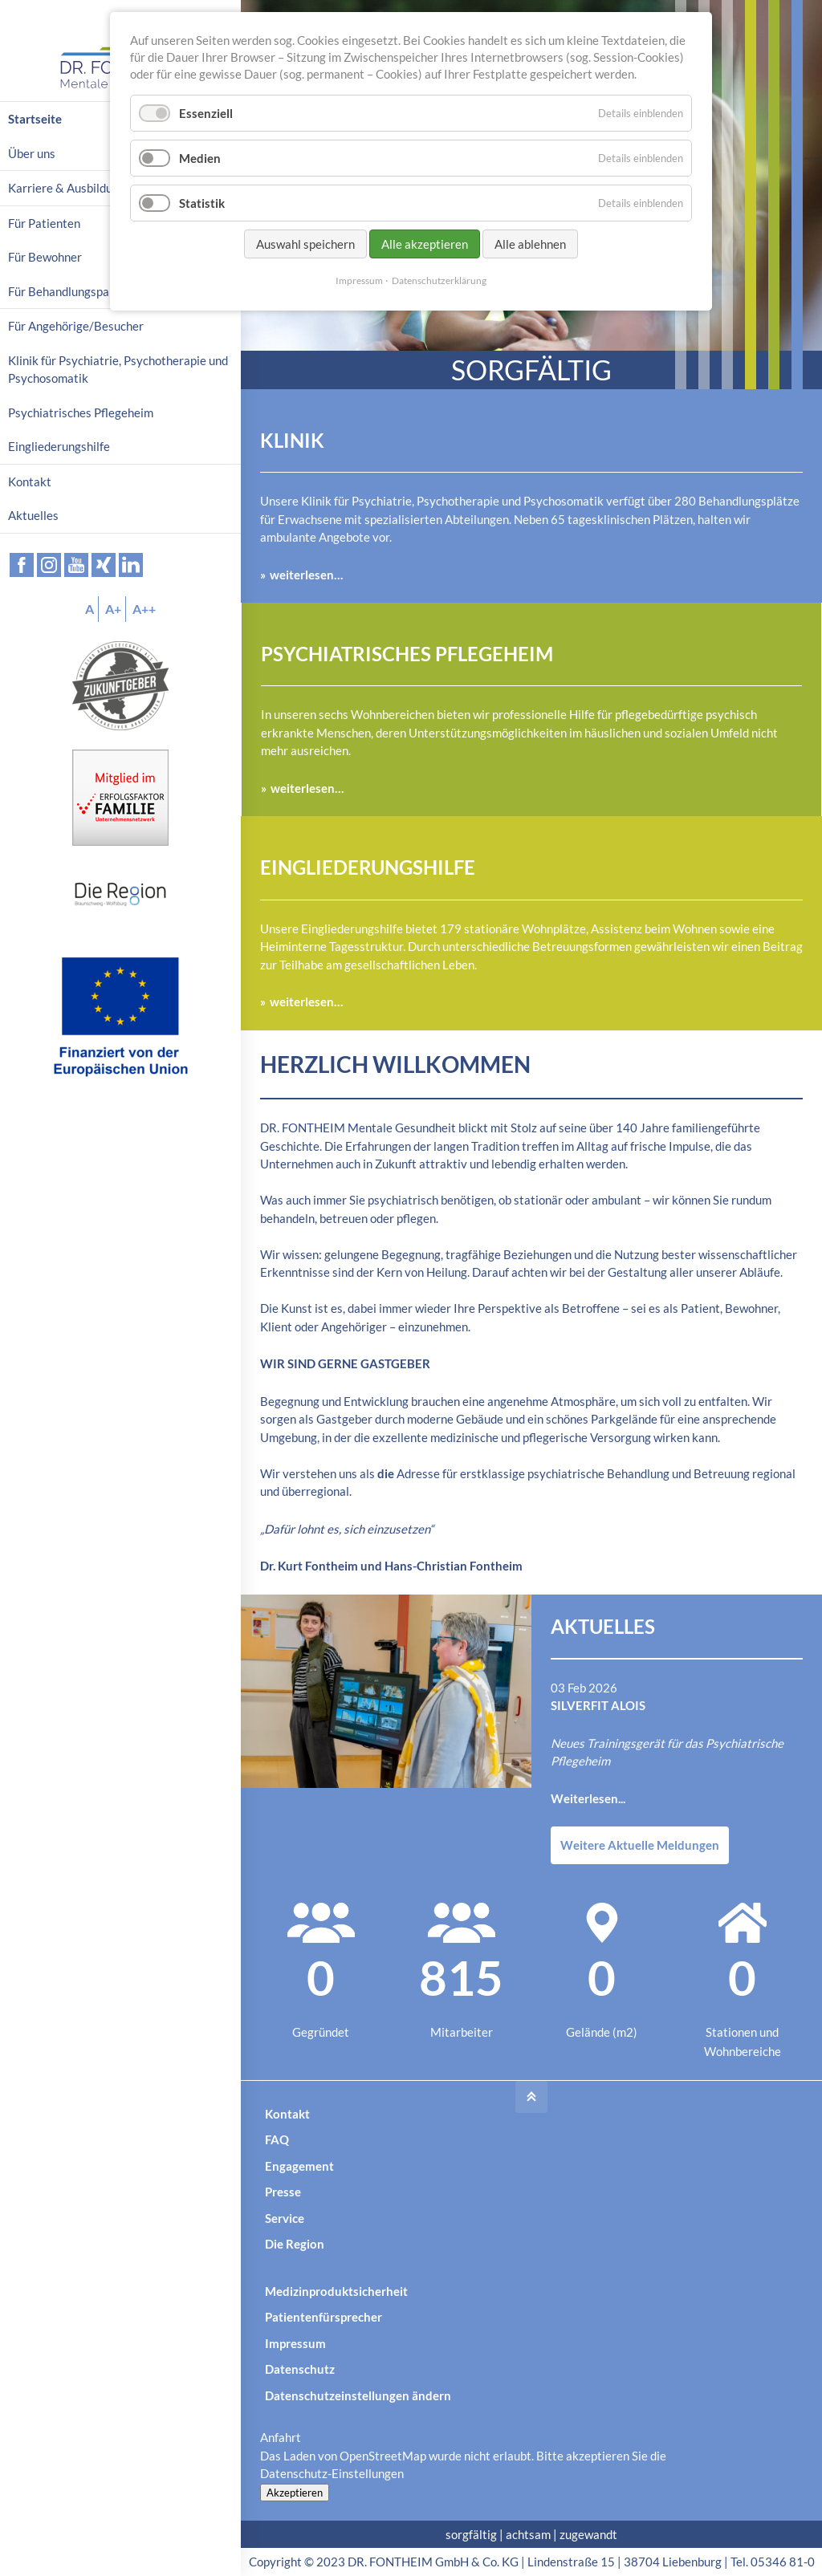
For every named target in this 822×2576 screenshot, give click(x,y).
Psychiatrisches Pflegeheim (407, 653)
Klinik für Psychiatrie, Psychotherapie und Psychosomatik (118, 369)
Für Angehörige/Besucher (76, 326)
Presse (283, 2191)
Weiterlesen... (588, 1798)
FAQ (277, 2139)
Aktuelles (33, 515)
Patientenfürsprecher (323, 2317)
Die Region (294, 2244)
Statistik (202, 203)
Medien (200, 158)
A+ (113, 608)
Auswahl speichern (305, 244)
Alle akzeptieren (424, 244)
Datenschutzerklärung (439, 280)
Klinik (292, 440)
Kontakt (287, 2114)
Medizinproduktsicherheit (336, 2291)
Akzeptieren (295, 2492)
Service (284, 2218)
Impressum (295, 2343)
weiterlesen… (306, 574)
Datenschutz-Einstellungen (332, 2473)
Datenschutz (300, 2369)
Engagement (299, 2166)
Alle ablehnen (530, 244)
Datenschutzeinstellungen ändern (358, 2395)
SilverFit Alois (598, 1705)
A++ (144, 608)
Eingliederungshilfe (367, 867)
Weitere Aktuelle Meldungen (639, 1845)
